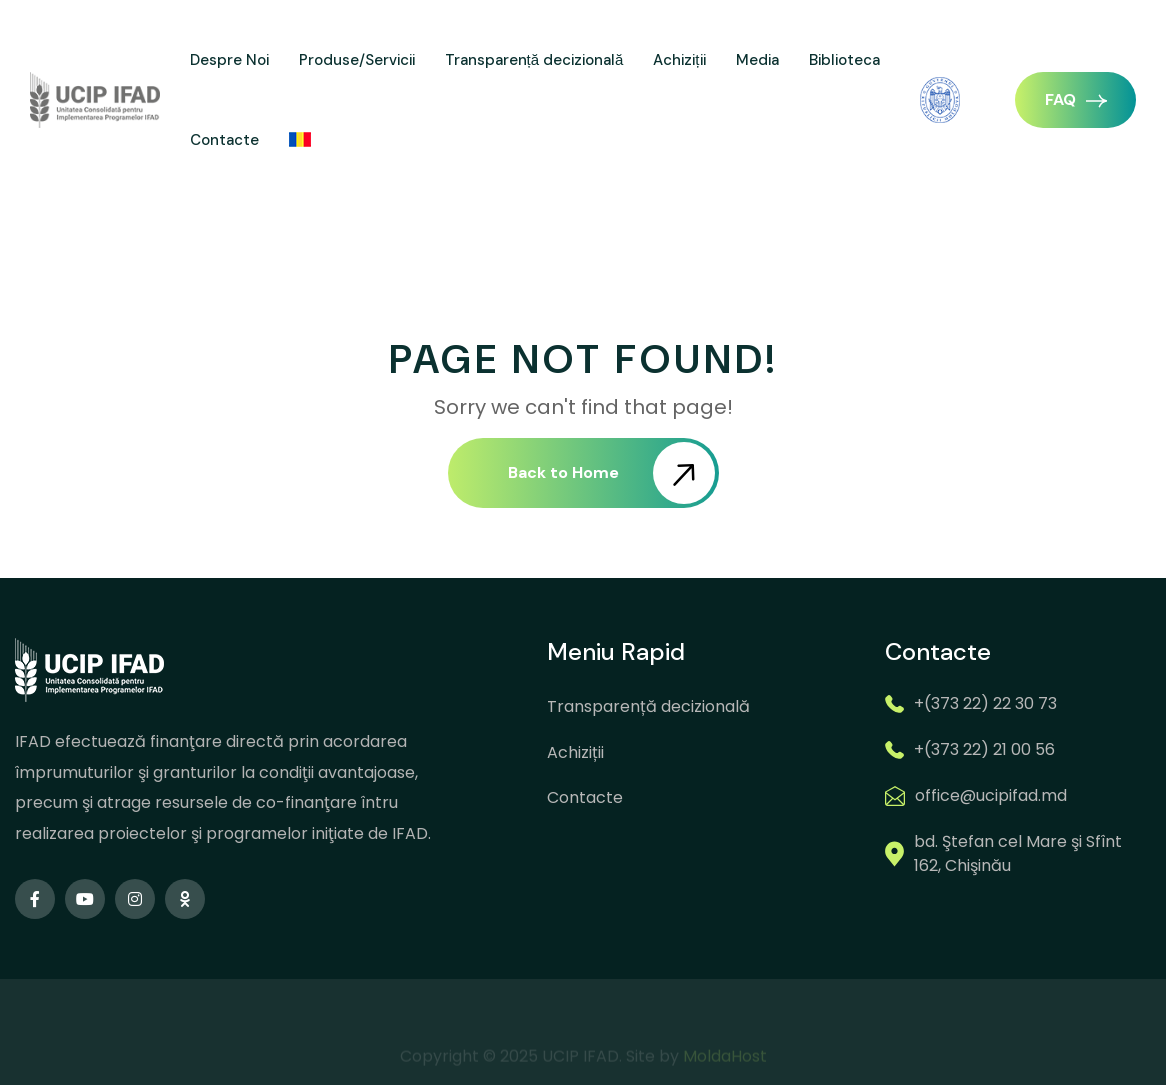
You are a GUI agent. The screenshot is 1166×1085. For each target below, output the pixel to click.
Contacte (224, 140)
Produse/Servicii (357, 60)
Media (757, 60)
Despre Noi (229, 60)
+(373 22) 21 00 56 (984, 749)
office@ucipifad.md (991, 795)
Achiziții (679, 60)
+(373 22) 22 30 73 (985, 703)
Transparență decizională (534, 60)
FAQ (1076, 99)
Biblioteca (844, 60)
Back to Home (611, 473)
